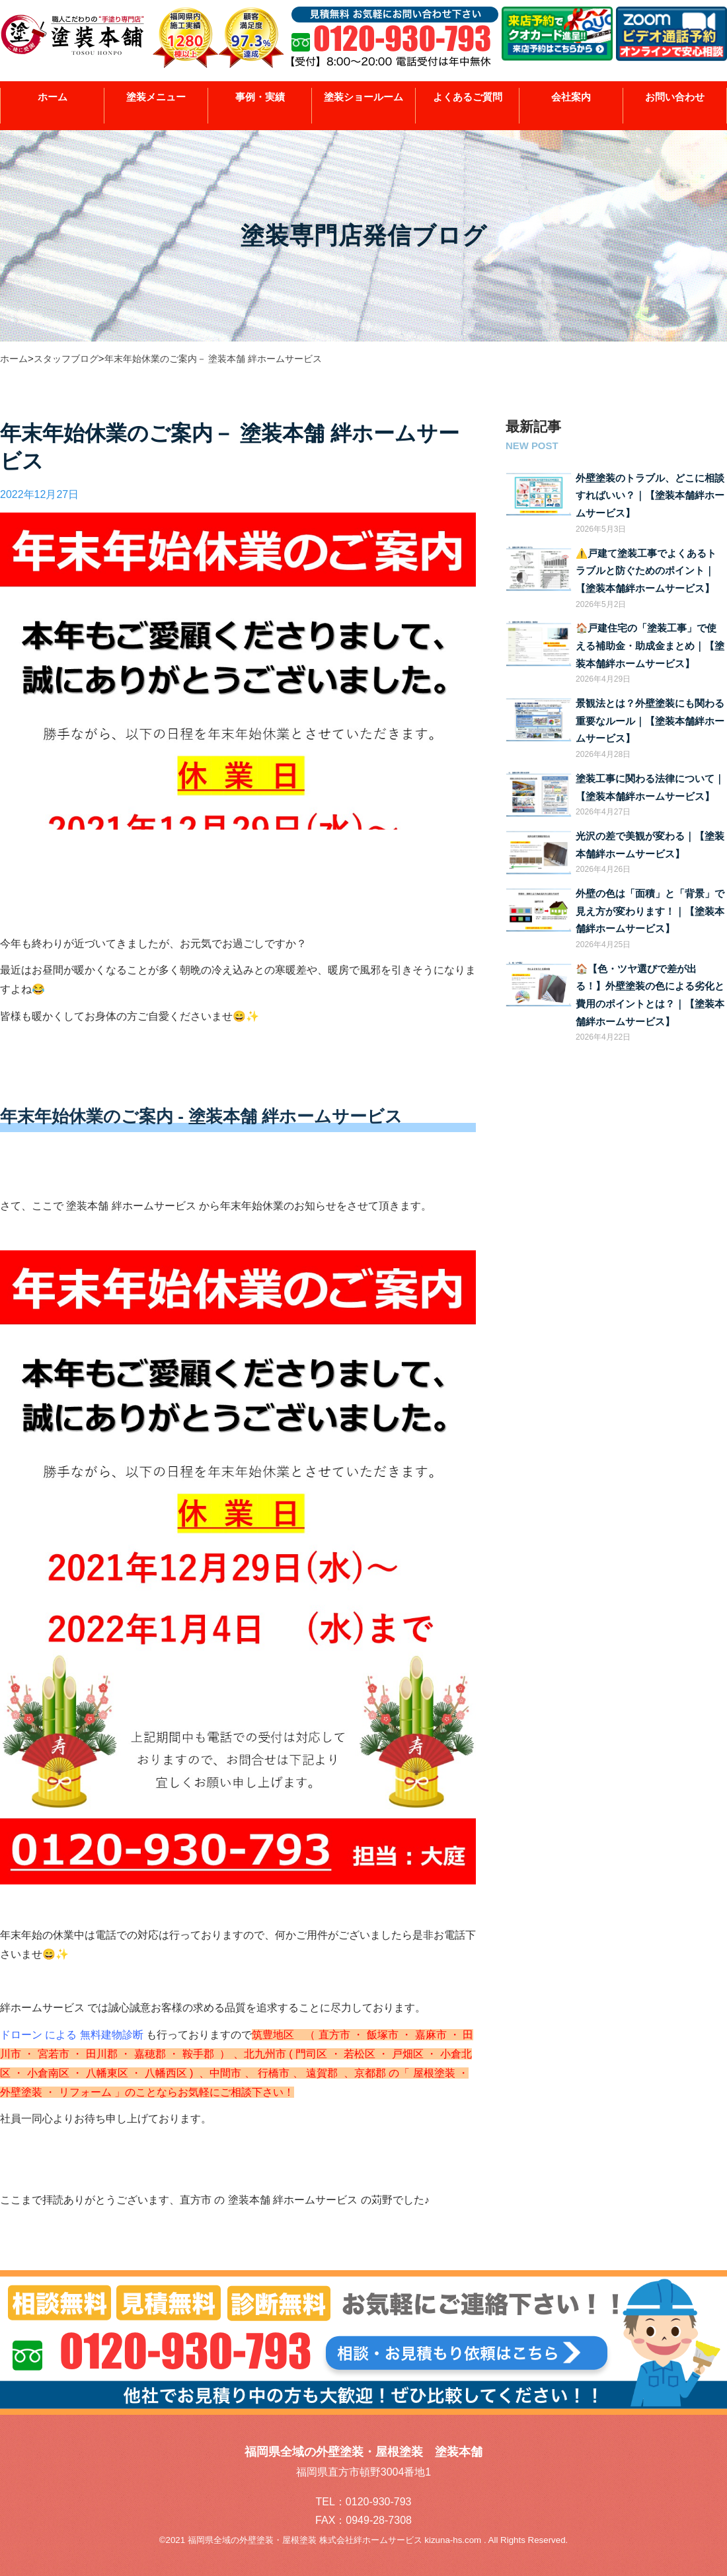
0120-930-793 (379, 2501)
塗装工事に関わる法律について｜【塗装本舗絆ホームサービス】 (650, 787)
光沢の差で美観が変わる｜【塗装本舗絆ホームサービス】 (650, 845)
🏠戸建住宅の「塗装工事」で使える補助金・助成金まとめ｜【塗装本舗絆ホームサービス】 (650, 645)
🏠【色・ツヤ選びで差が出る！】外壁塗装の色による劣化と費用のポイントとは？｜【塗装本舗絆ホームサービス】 (650, 995)
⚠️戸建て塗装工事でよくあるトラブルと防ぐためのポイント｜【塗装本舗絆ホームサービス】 (646, 571)
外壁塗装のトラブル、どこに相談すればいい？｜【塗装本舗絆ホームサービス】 (650, 496)
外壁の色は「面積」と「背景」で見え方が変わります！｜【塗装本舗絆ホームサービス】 (650, 911)
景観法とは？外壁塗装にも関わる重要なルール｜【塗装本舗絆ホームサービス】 (650, 721)
